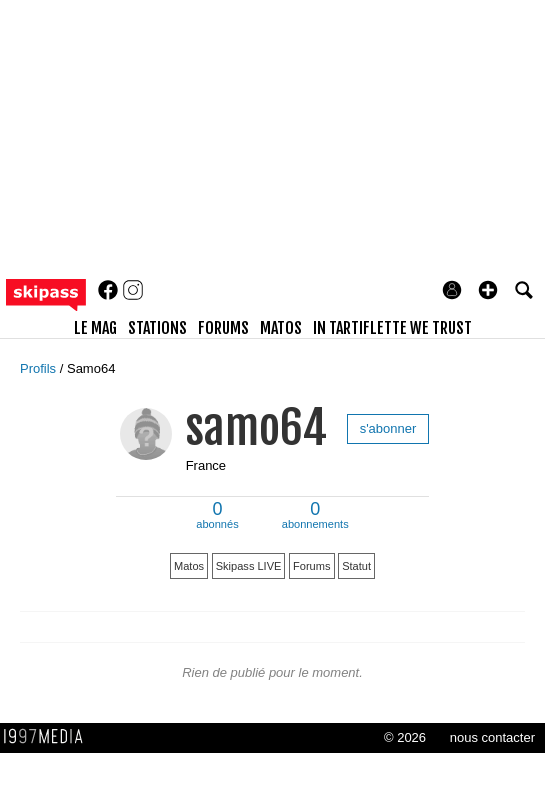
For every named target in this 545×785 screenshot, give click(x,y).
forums (223, 328)
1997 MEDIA (49, 737)
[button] (488, 290)
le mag (95, 328)
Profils (40, 368)
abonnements (315, 516)
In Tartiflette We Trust (392, 328)
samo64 (256, 427)
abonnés (217, 516)
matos (281, 328)
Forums (311, 566)
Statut (356, 566)
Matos (189, 566)
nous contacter (492, 737)
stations (157, 328)
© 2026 (405, 737)
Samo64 (91, 368)
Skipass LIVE (249, 566)
